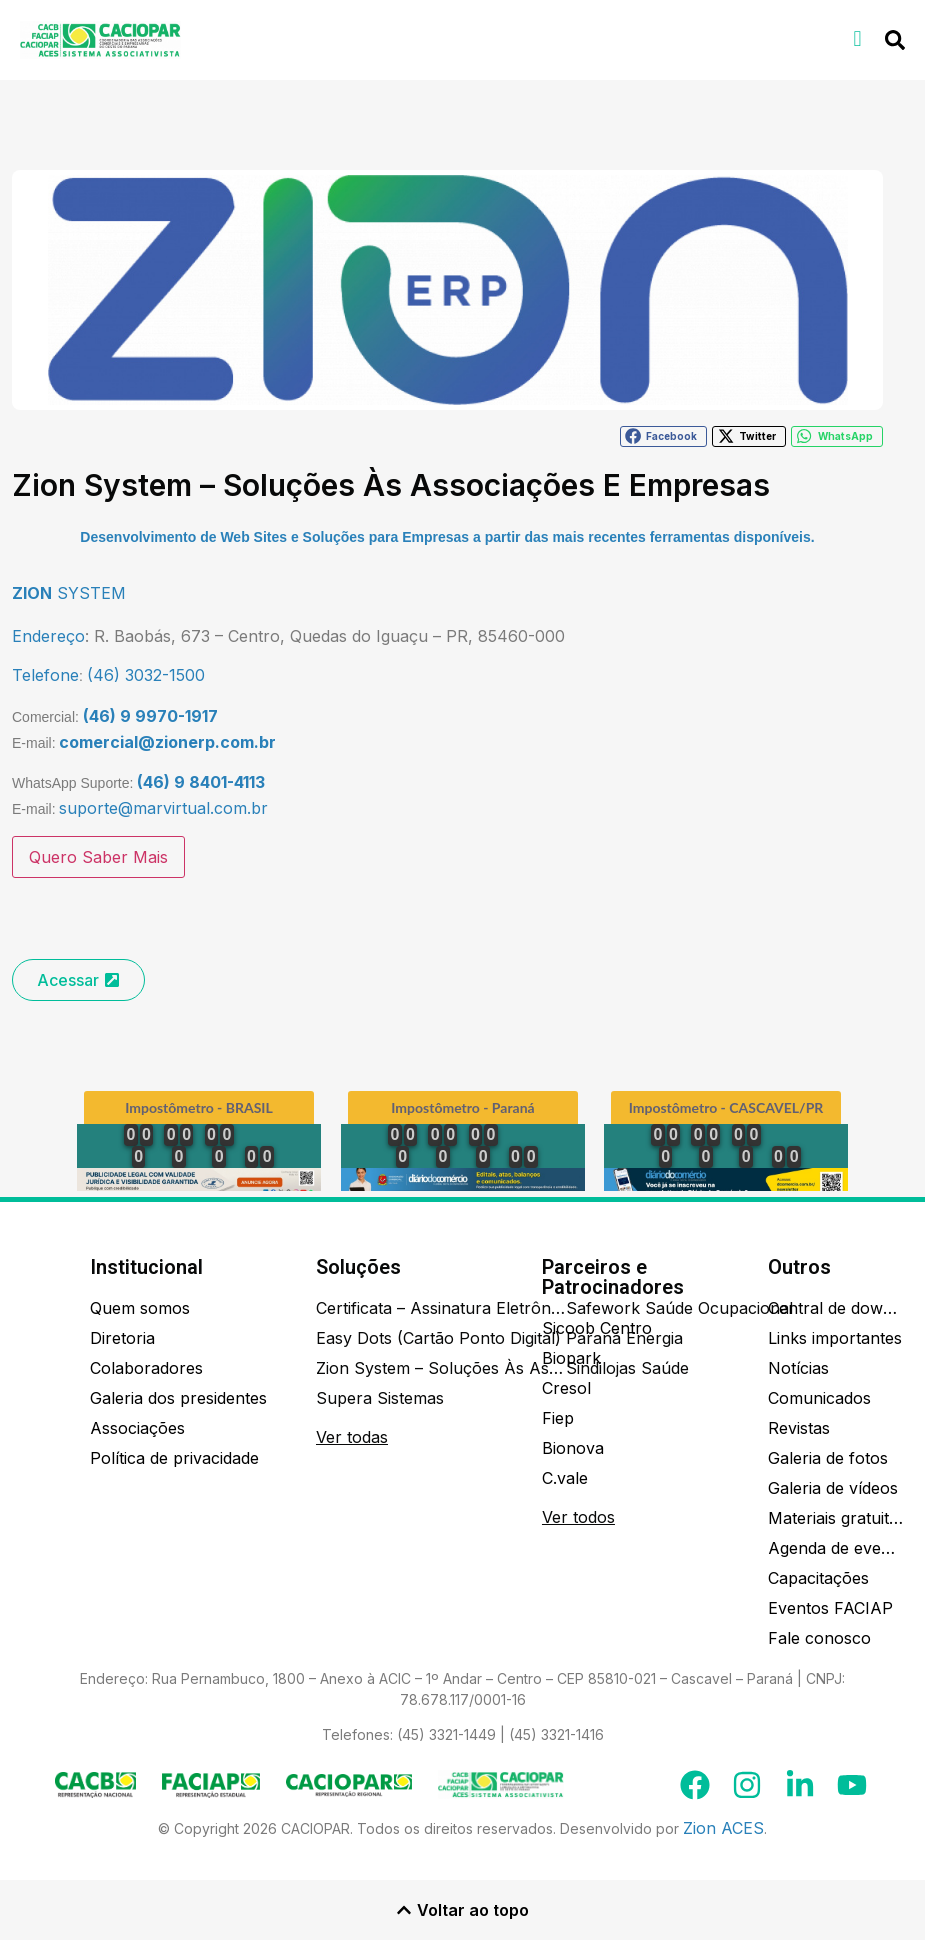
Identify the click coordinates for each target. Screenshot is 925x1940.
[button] (857, 38)
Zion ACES (723, 1828)
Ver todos (578, 1517)
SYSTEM (69, 593)
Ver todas (352, 1437)
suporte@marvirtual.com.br (163, 808)
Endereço (48, 636)
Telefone (45, 675)
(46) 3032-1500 (146, 675)
